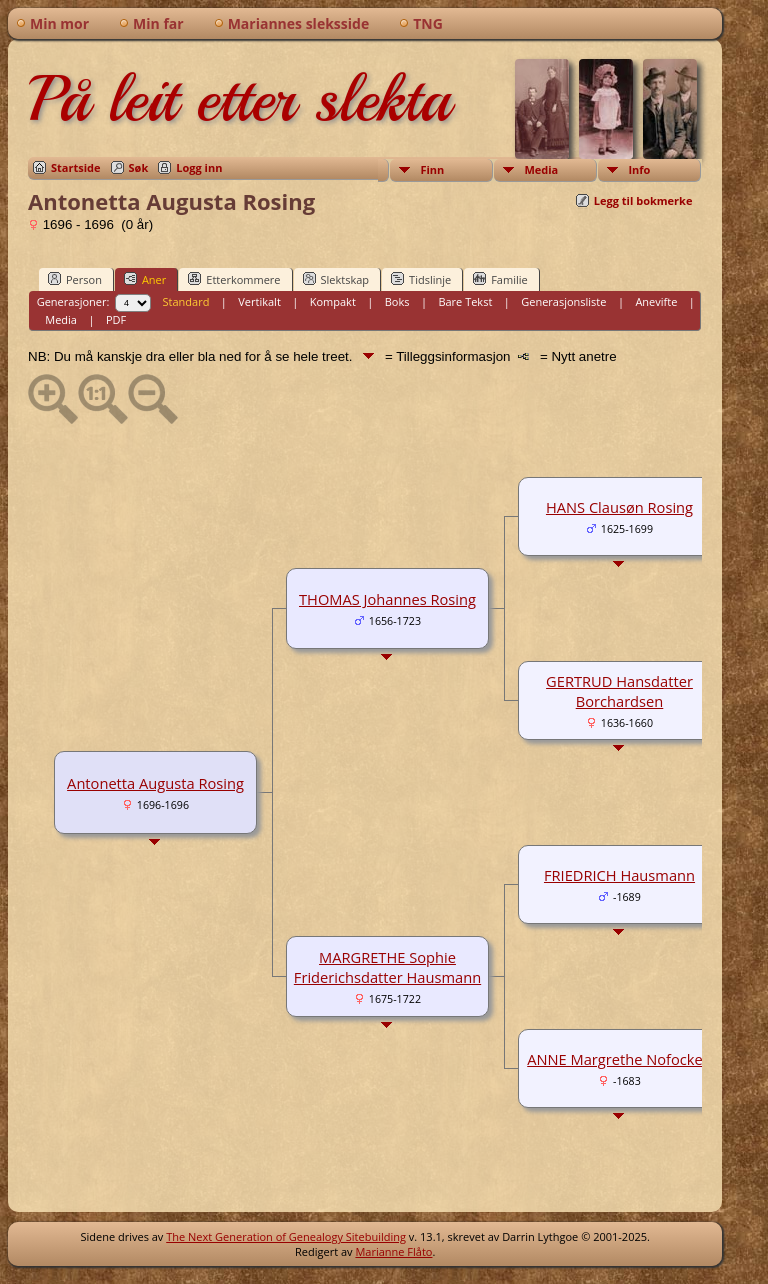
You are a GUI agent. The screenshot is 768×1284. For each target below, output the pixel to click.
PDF (116, 319)
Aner (145, 279)
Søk (139, 167)
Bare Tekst (465, 301)
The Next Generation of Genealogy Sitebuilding (286, 1236)
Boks (397, 301)
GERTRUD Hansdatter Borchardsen (619, 691)
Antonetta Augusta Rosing (155, 783)
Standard (186, 301)
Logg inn (199, 167)
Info (639, 169)
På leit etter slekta (239, 99)
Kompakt (333, 301)
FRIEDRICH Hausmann (619, 875)
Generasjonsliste (563, 301)
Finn (432, 169)
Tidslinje (421, 279)
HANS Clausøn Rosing (619, 507)
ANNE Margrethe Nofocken (619, 1059)
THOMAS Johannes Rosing (387, 599)
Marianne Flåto (393, 1251)
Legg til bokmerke (643, 200)
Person (75, 279)
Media (541, 169)
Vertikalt (259, 301)
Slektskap (336, 279)
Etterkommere (234, 279)
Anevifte (656, 301)
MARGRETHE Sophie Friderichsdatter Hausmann (387, 967)
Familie (500, 279)
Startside (76, 167)
